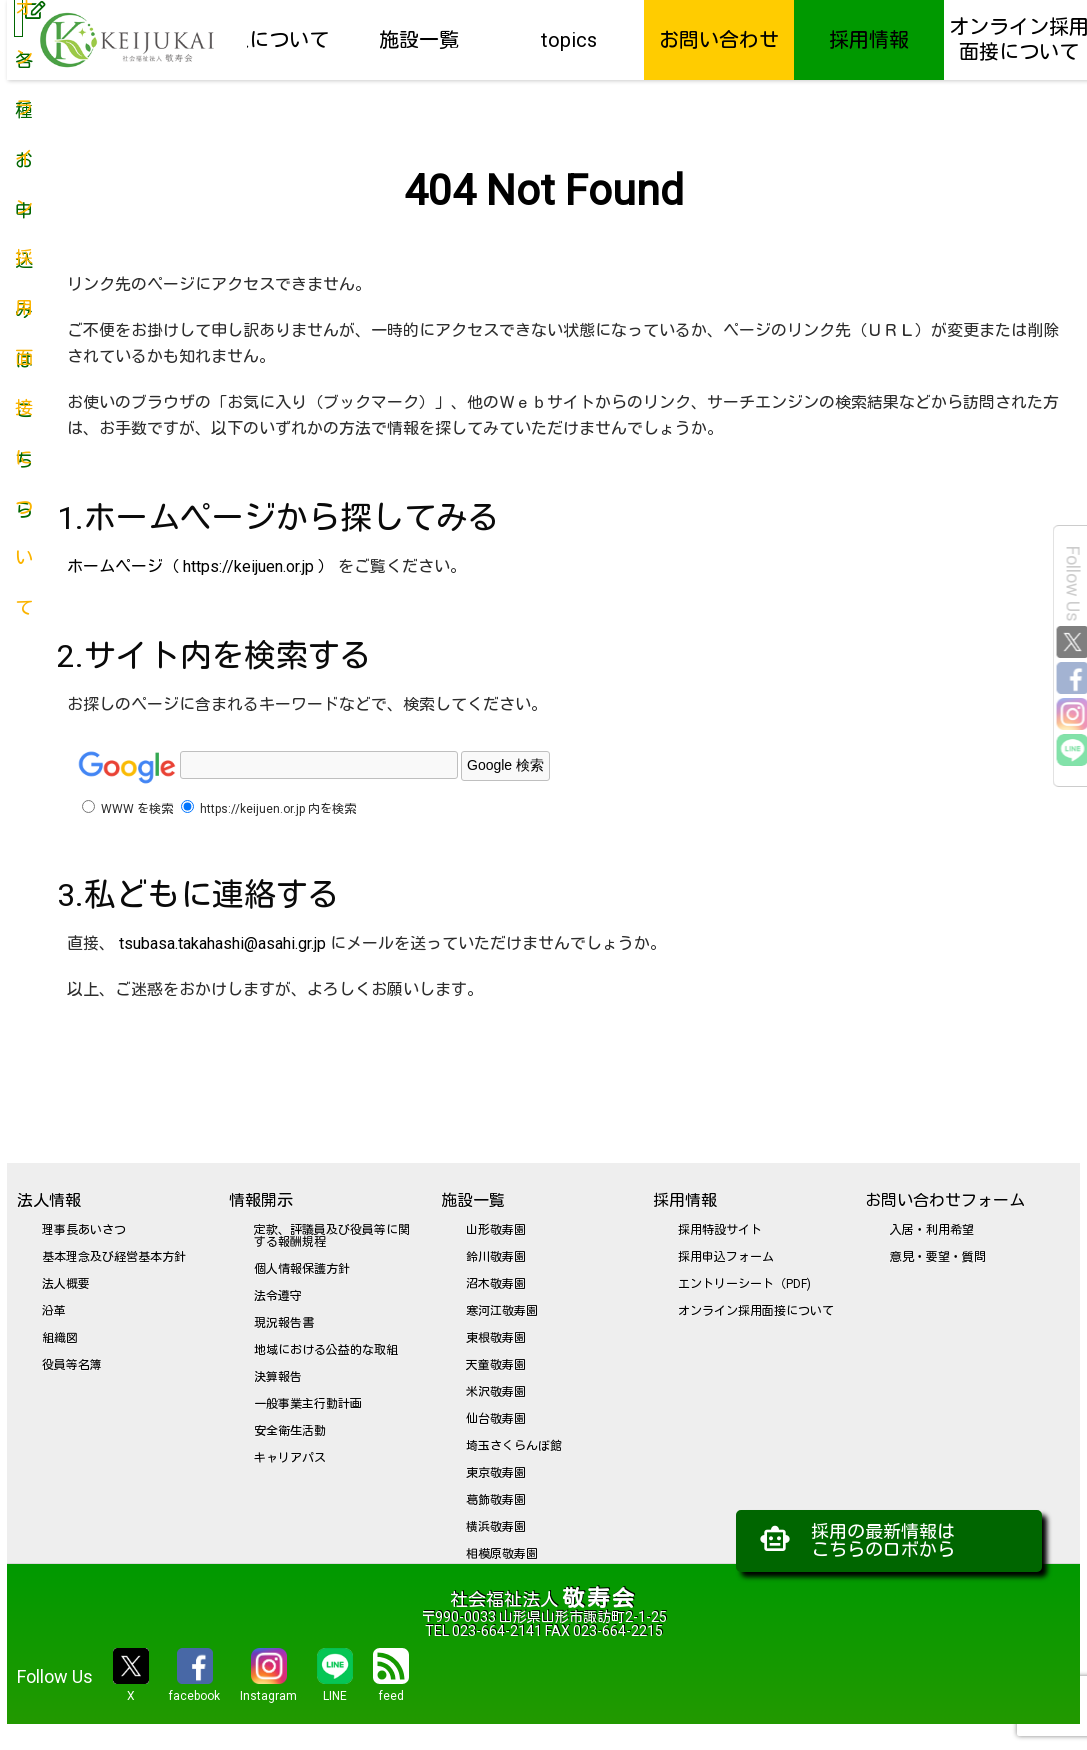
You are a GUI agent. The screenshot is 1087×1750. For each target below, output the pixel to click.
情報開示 (261, 1200)
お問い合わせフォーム (945, 1200)
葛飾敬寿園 (496, 1500)
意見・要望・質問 (938, 1257)
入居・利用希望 (932, 1230)
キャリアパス (290, 1458)
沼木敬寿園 (496, 1284)
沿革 (54, 1311)
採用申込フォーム (726, 1257)
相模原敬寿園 (502, 1554)
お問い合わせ (719, 40)
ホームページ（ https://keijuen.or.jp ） (200, 566)
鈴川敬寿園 (496, 1257)
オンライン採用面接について (756, 1311)
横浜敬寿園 (496, 1527)
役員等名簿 (72, 1365)
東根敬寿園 (496, 1338)
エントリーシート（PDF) (744, 1284)
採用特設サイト (720, 1230)
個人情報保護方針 (302, 1269)
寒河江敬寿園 (502, 1311)
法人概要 (66, 1284)
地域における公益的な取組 (326, 1350)
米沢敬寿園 (496, 1392)
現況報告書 (284, 1323)
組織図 (60, 1338)
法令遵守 (278, 1296)
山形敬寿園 (496, 1230)
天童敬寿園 (496, 1365)
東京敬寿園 (496, 1473)
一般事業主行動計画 (308, 1404)
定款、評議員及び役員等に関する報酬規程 (332, 1236)
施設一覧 (419, 40)
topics (569, 40)
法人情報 (49, 1200)
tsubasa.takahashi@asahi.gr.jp (222, 943)
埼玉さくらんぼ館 (514, 1446)
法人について (269, 40)
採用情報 (869, 40)
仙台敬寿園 (496, 1419)
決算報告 (278, 1377)
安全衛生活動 (290, 1431)
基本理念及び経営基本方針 (114, 1257)
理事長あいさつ (84, 1230)
